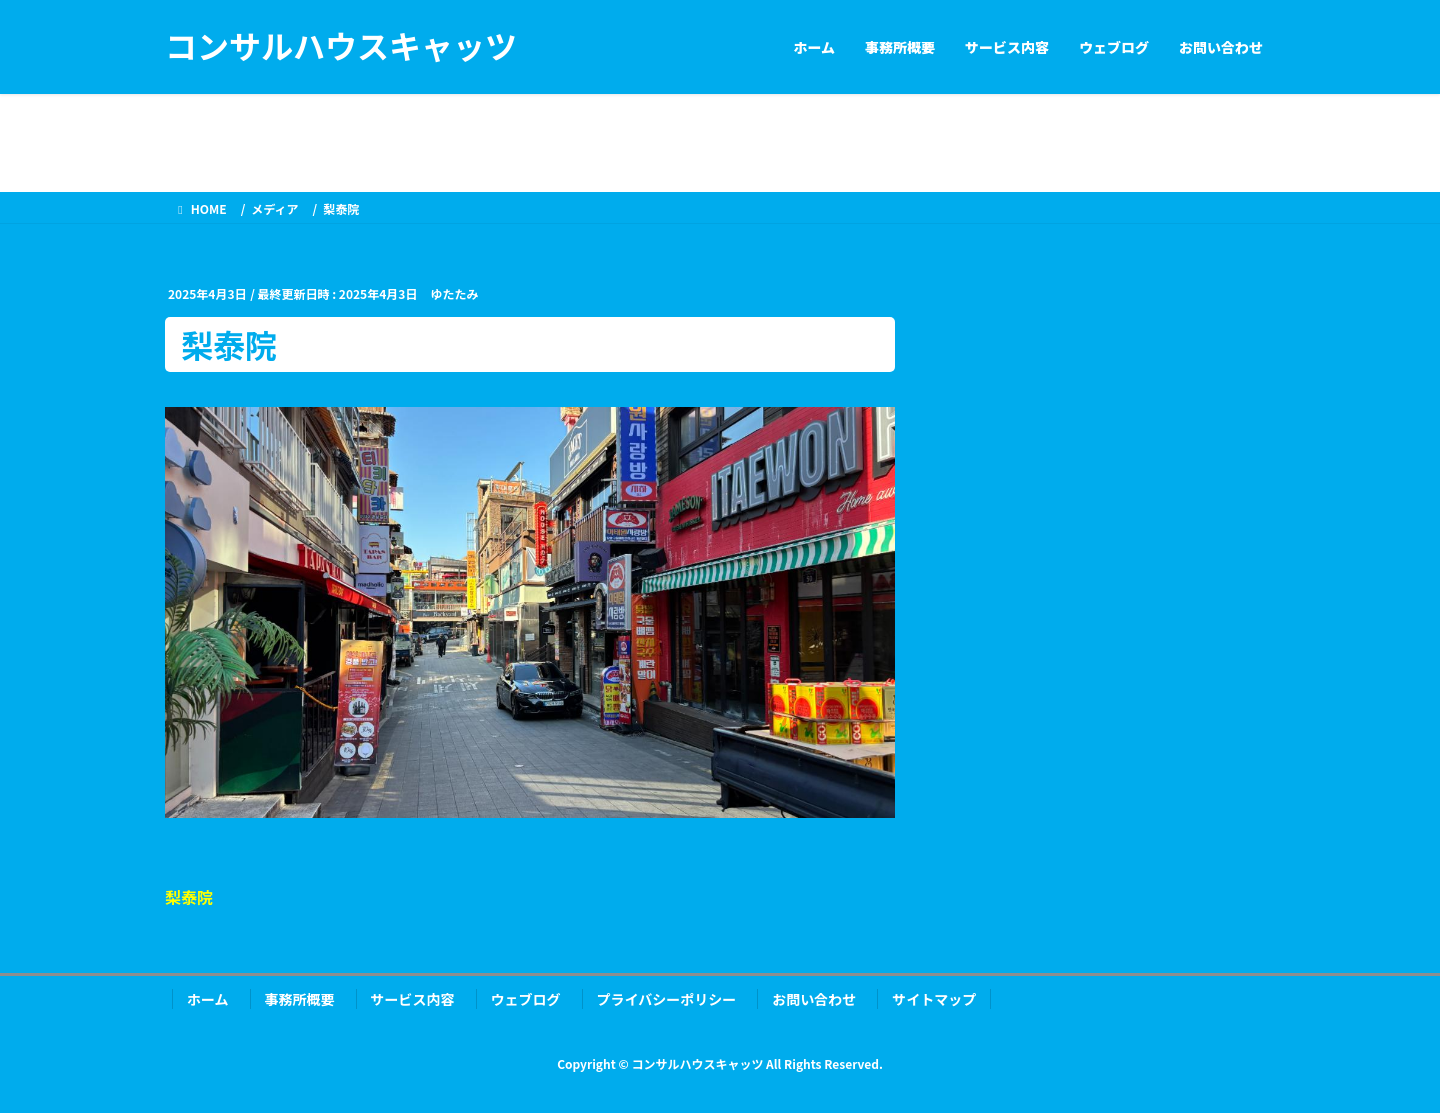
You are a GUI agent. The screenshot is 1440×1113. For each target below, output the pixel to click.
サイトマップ (934, 999)
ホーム (208, 999)
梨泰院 (189, 897)
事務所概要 (300, 999)
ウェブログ (526, 999)
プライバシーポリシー (667, 999)
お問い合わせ (814, 999)
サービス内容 (413, 999)
